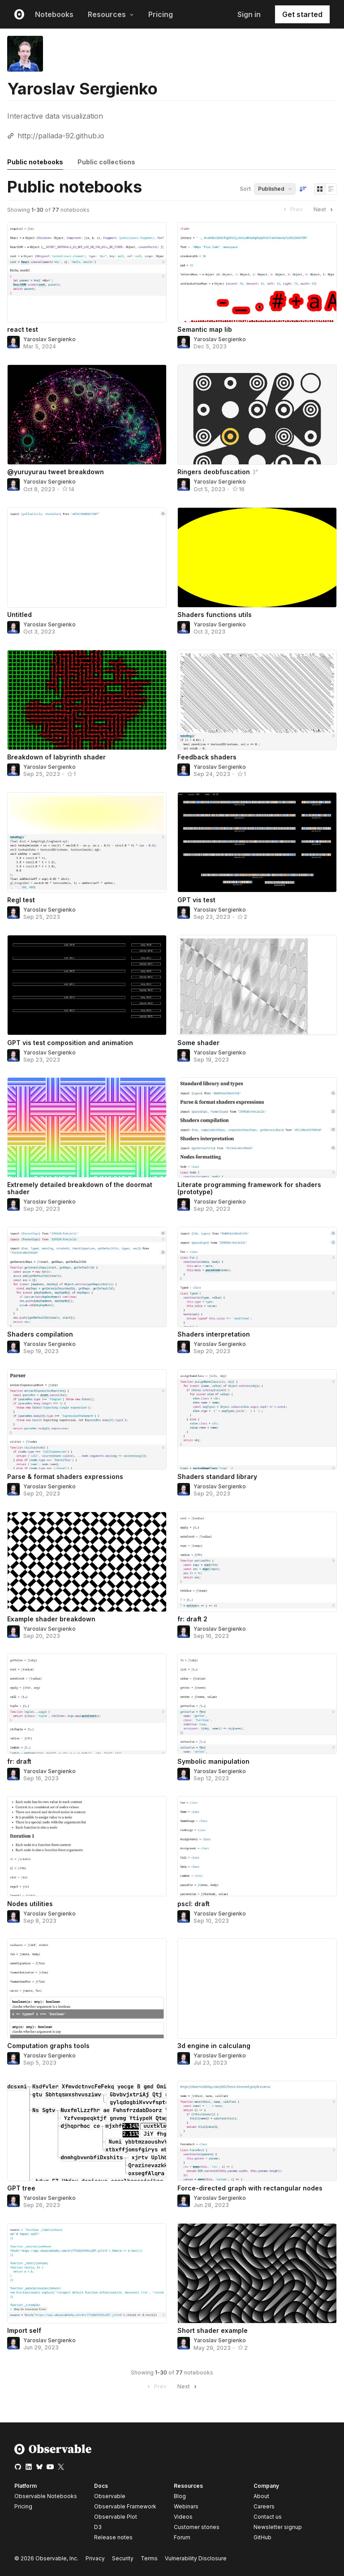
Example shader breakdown (51, 1619)
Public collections (106, 162)
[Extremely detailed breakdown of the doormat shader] (87, 1127)
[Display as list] (331, 189)
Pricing (160, 14)
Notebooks (54, 14)
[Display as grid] (319, 189)
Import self (24, 2330)
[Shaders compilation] (87, 1277)
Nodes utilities (30, 1903)
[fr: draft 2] (257, 1562)
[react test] (87, 272)
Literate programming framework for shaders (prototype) (249, 1188)
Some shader (198, 1042)
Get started (302, 14)
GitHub (262, 2537)
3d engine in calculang (213, 2045)
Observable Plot (115, 2516)
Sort (245, 188)
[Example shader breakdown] (87, 1562)
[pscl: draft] (257, 1846)
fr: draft (19, 1761)
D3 (98, 2527)
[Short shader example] (257, 2273)
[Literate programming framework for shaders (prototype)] (257, 1127)
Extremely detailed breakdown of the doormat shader (79, 1188)
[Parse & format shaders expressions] (87, 1419)
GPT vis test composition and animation (70, 1042)
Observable (109, 2496)
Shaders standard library (217, 1476)
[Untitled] (87, 557)
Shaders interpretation (213, 1334)
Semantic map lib (204, 329)
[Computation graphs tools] (87, 1988)
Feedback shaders (206, 757)
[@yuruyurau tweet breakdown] (87, 414)
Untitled (19, 614)
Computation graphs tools (48, 2045)
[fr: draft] (87, 1704)
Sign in (249, 14)
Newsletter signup (278, 2527)
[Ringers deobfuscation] (257, 414)
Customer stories (196, 2527)
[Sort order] (302, 189)
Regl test (21, 900)
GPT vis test (196, 900)
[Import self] (87, 2273)
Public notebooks (35, 162)
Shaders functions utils (214, 614)
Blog (180, 2496)
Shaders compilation (40, 1334)
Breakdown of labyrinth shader (56, 757)
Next (324, 209)
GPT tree (21, 2188)
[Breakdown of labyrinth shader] (87, 700)
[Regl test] (87, 842)
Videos (183, 2516)
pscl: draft (193, 1903)
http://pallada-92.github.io (60, 135)
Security (122, 2558)
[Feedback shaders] (257, 700)
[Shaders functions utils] (257, 557)
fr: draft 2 (192, 1619)
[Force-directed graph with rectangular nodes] (257, 2131)
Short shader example (212, 2330)
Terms (149, 2558)
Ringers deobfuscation (213, 472)
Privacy (95, 2558)
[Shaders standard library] (257, 1419)
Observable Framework (125, 2506)
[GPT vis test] (257, 842)
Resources (111, 14)
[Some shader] (257, 985)
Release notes (113, 2537)
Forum (182, 2537)
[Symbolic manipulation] (257, 1704)
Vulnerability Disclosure (196, 2558)
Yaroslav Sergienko (49, 339)
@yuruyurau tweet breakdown (55, 472)
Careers (264, 2506)
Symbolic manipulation (213, 1761)
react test (22, 329)
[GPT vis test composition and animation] (87, 985)
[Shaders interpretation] (257, 1277)
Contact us (268, 2517)
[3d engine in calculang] (257, 1988)
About (261, 2496)
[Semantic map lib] (257, 272)
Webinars (186, 2506)
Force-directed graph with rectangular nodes (249, 2188)
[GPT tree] (87, 2131)
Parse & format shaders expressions (65, 1476)
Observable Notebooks (45, 2496)
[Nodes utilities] (87, 1846)
